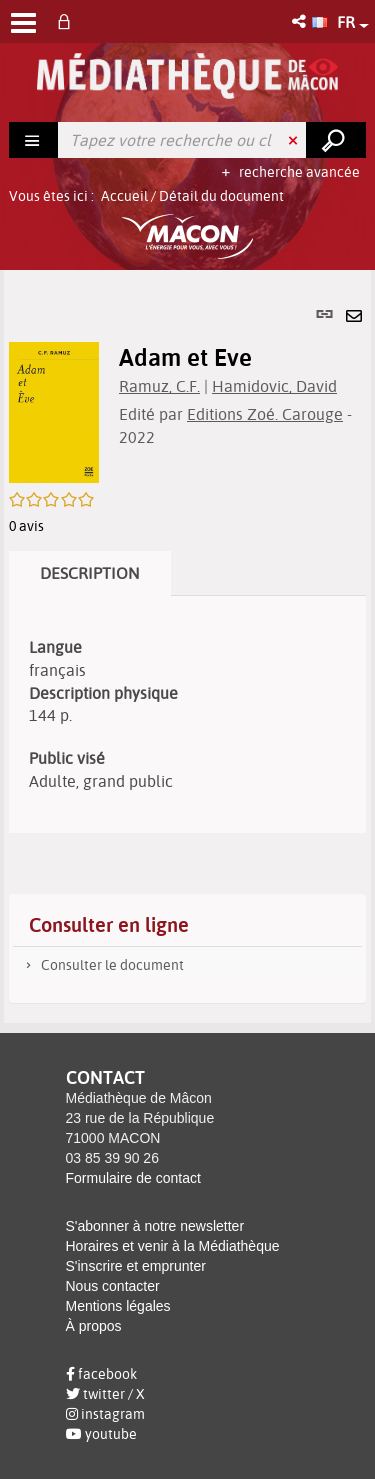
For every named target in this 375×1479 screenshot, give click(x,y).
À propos (94, 1326)
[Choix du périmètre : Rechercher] (34, 140)
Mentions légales (118, 1306)
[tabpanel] (187, 646)
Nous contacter (113, 1286)
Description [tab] (90, 573)
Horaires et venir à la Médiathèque (173, 1246)
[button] (300, 21)
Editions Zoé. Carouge (265, 414)
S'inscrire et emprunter (136, 1266)
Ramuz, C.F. (159, 386)
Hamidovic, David (274, 386)
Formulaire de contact (133, 1178)
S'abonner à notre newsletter (155, 1226)
